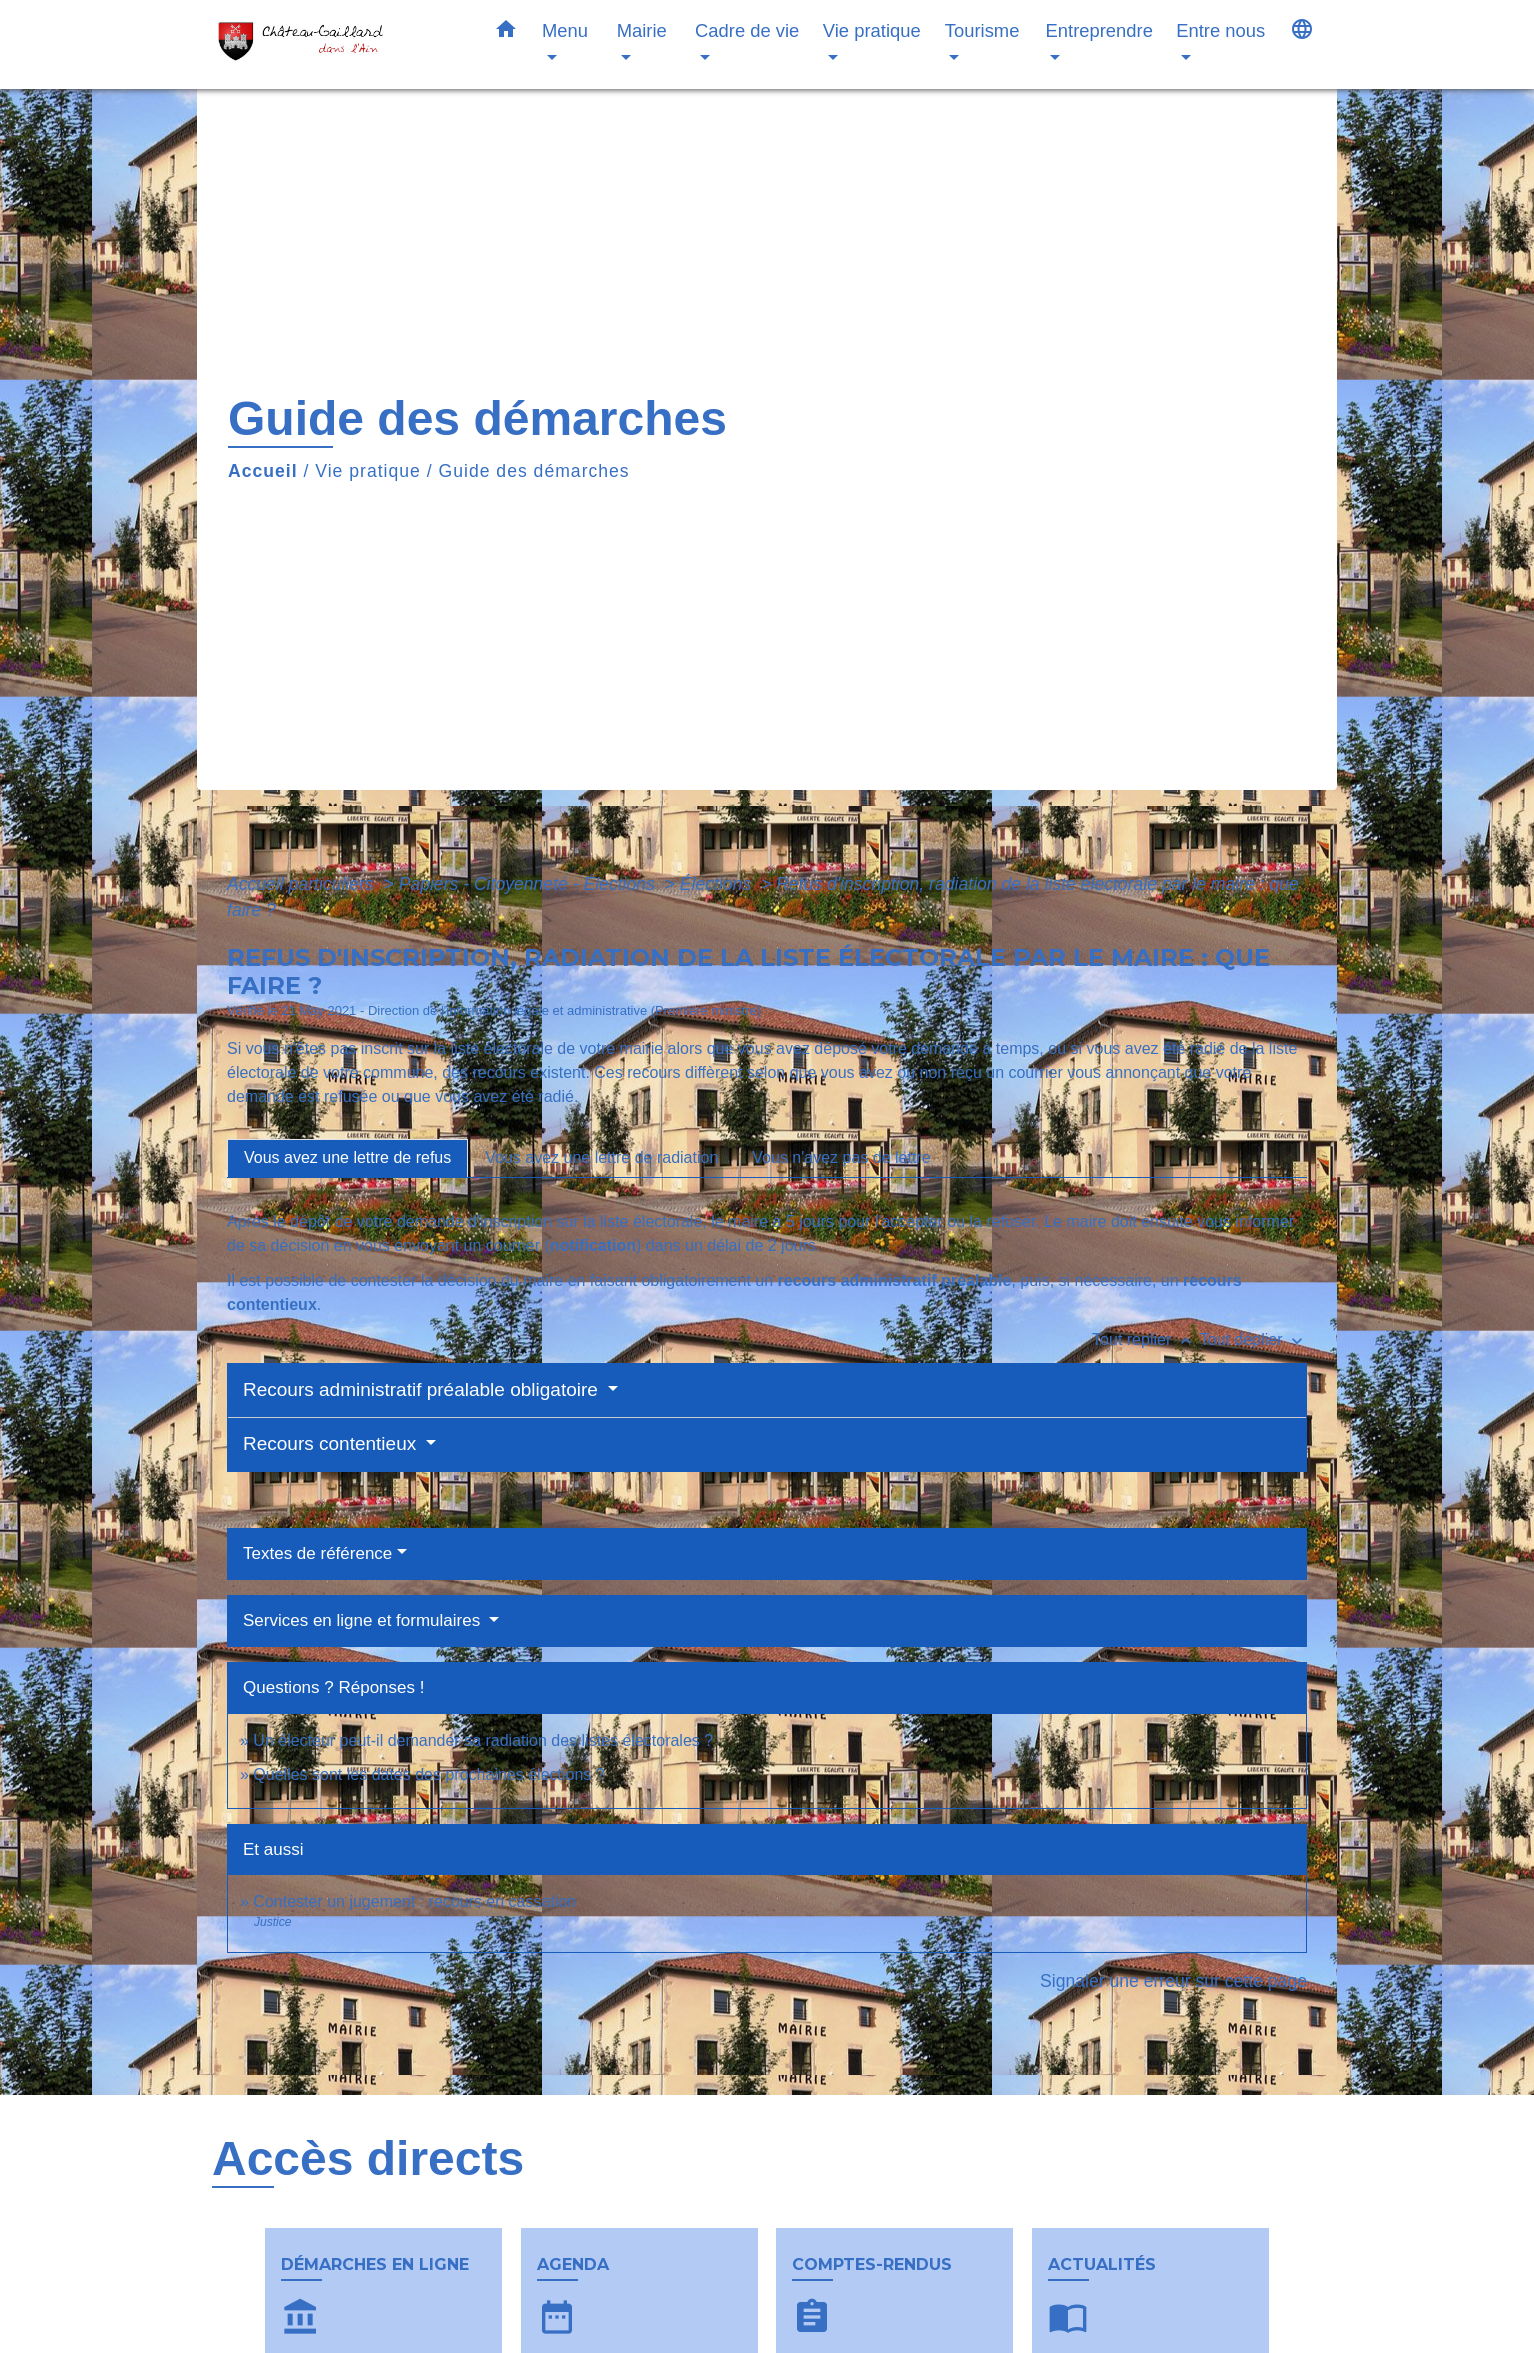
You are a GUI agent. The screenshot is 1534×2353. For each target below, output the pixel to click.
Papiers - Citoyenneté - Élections (529, 884)
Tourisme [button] (982, 30)
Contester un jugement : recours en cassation (414, 1901)
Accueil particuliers (303, 884)
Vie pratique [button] (872, 30)
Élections (718, 884)
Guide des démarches (534, 471)
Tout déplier (1253, 1339)
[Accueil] (337, 44)
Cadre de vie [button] (747, 30)
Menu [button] (565, 30)
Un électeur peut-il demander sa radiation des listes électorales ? (483, 1740)
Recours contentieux (332, 1443)
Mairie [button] (642, 30)
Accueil (263, 471)
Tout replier (1146, 1339)
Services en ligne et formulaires (364, 1620)
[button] (506, 33)
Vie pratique (368, 471)
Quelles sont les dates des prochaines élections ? (428, 1774)
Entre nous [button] (1220, 30)
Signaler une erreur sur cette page (1173, 1981)
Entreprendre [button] (1099, 30)
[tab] (347, 1158)
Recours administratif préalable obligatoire (423, 1389)
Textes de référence (317, 1553)
